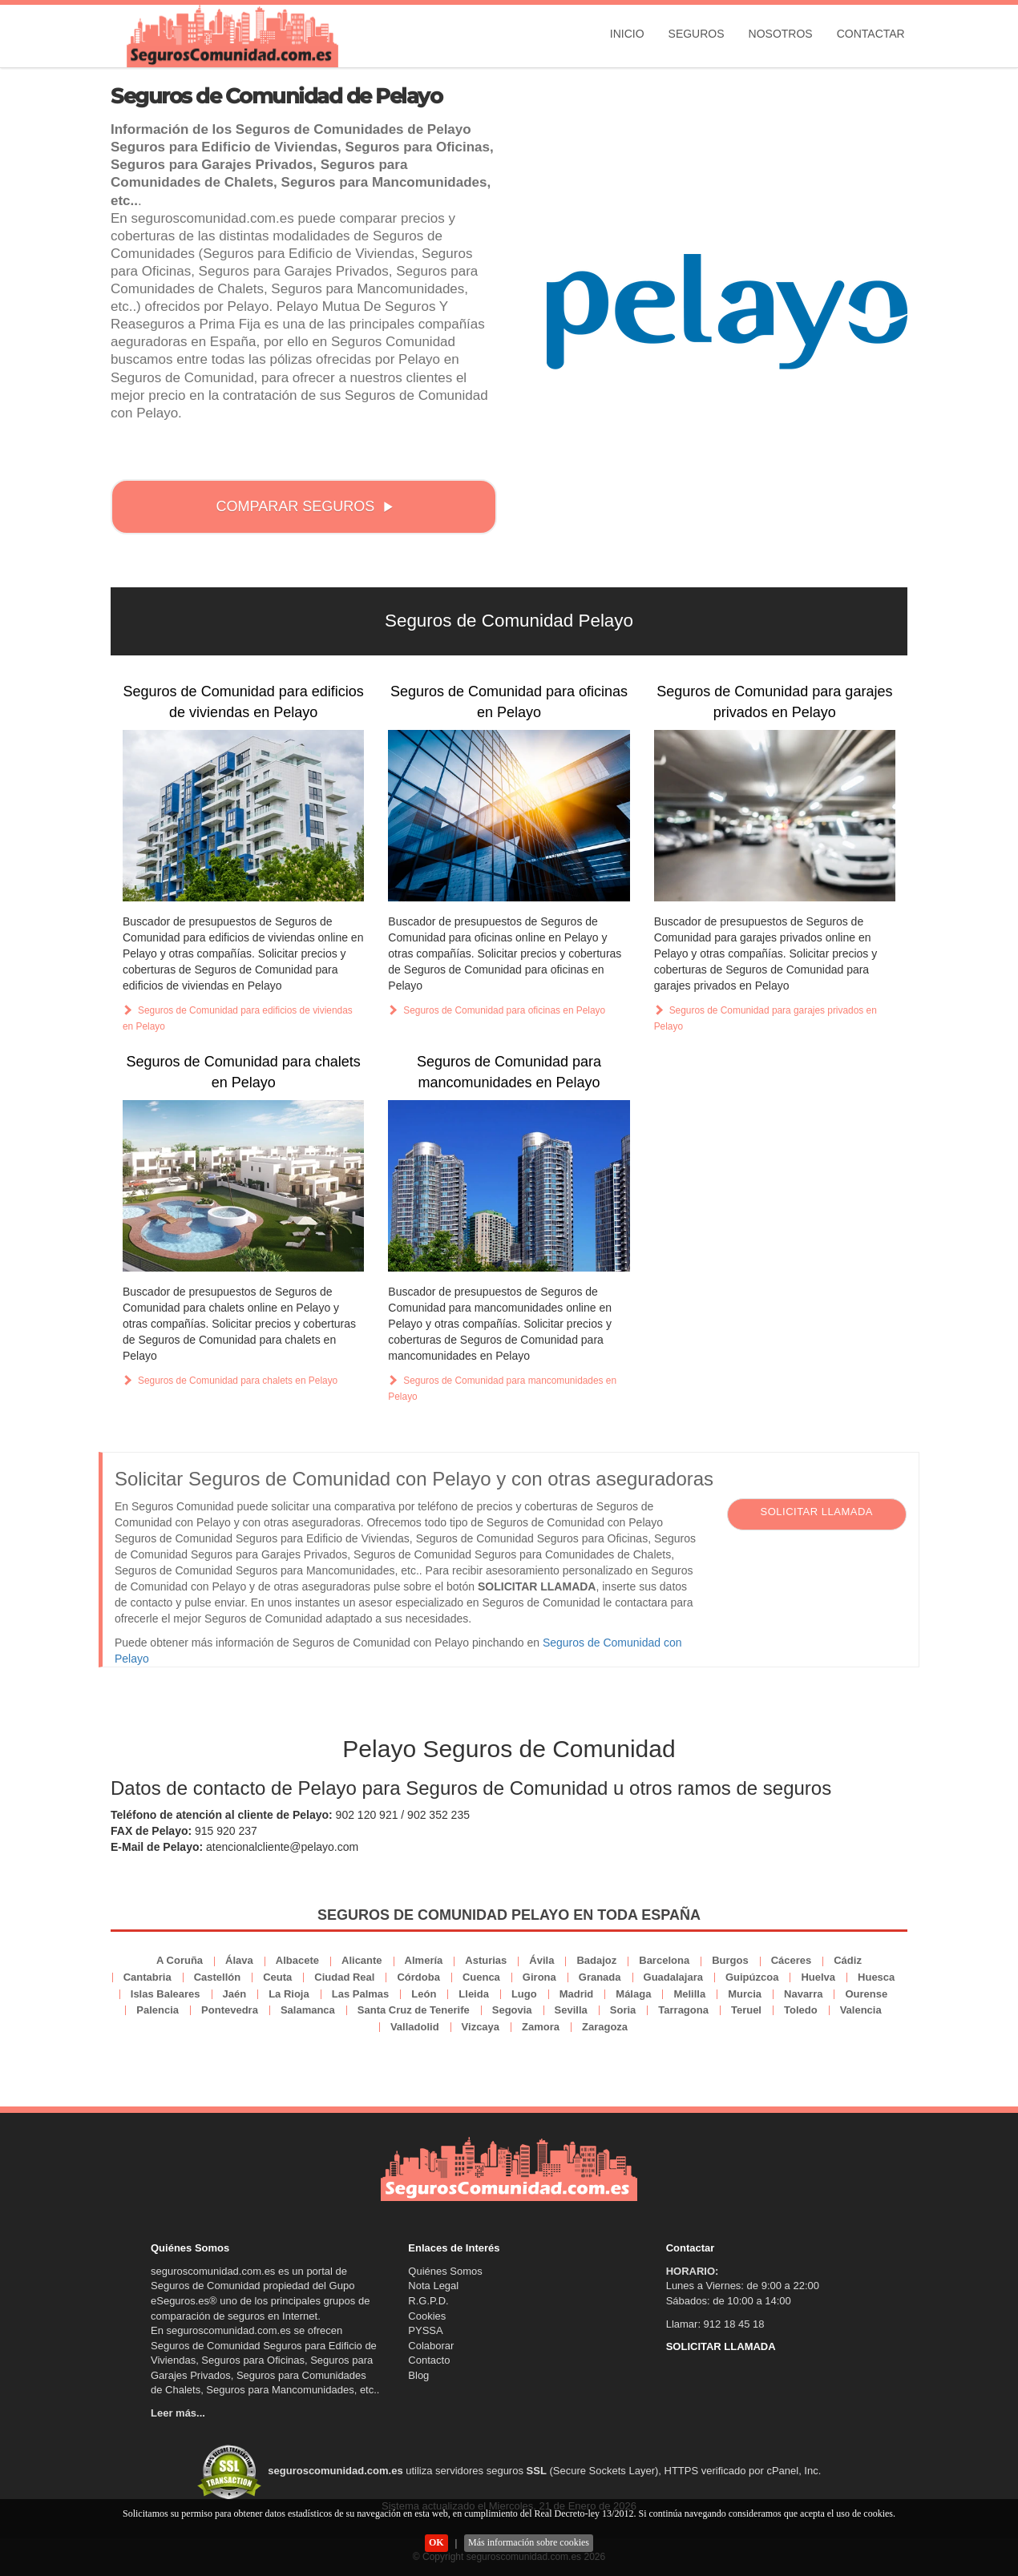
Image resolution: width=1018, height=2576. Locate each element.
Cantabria (147, 1977)
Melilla (689, 1994)
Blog (418, 2375)
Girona (539, 1977)
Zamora (540, 2027)
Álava (239, 1960)
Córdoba (418, 1977)
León (423, 1994)
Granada (600, 1977)
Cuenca (481, 1977)
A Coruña (179, 1960)
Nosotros (781, 33)
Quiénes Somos (445, 2271)
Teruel (746, 2010)
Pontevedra (229, 2010)
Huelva (818, 1977)
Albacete (297, 1960)
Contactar (871, 33)
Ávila (541, 1960)
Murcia (744, 1994)
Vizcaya (480, 2027)
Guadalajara (673, 1977)
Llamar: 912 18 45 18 (715, 2324)
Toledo (801, 2010)
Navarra (803, 1994)
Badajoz (596, 1960)
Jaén (235, 1994)
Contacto (429, 2360)
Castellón (217, 1977)
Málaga (633, 1994)
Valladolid (414, 2027)
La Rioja (289, 1994)
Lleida (474, 1994)
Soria (623, 2010)
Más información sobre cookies (528, 2542)
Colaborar (431, 2346)
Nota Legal (433, 2286)
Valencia (861, 2010)
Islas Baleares (165, 1994)
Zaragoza (605, 2027)
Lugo (524, 1994)
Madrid (576, 1994)
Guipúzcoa (751, 1977)
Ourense (866, 1994)
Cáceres (791, 1960)
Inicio (627, 33)
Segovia (512, 2010)
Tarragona (683, 2010)
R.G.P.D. (428, 2301)
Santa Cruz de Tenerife (414, 2010)
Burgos (730, 1960)
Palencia (157, 2010)
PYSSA (425, 2330)
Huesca (876, 1977)
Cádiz (848, 1960)
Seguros (697, 33)
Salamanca (308, 2010)
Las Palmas (361, 1994)
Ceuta (277, 1977)
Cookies (427, 2316)
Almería (424, 1960)
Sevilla (571, 2010)
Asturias (486, 1960)
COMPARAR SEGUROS (305, 506)
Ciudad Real (344, 1977)
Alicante (361, 1960)
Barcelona (664, 1960)
